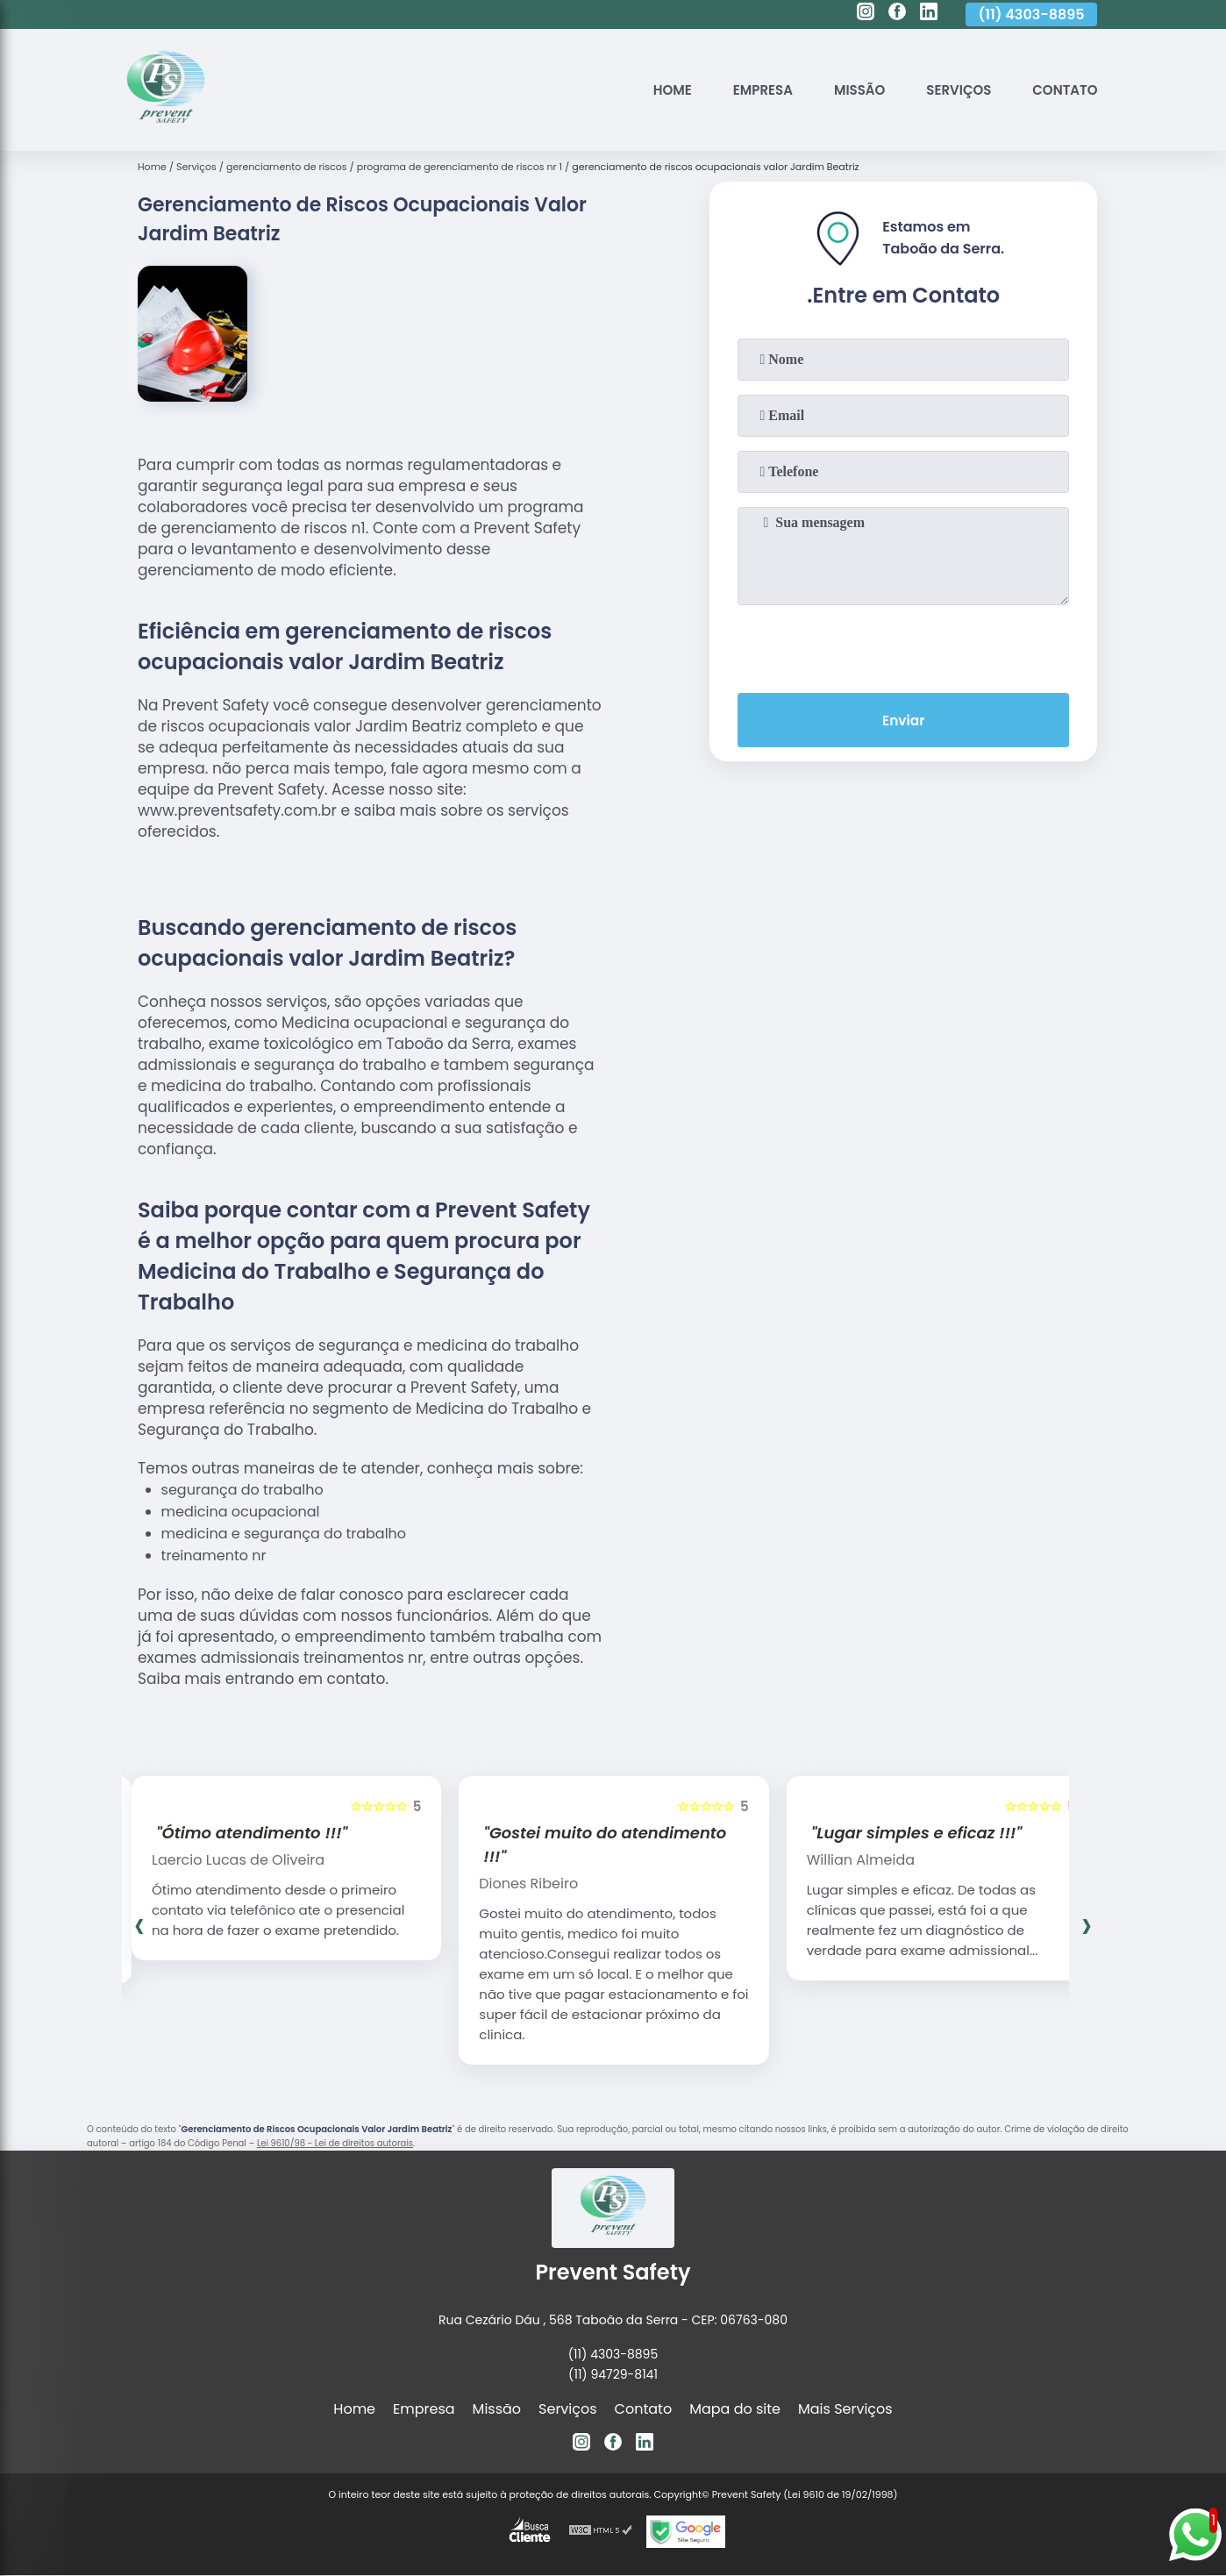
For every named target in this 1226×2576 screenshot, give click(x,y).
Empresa (746, 90)
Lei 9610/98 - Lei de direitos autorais (335, 2143)
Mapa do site (735, 2409)
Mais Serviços (845, 2409)
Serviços (951, 90)
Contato (1062, 90)
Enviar (903, 721)
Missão (847, 90)
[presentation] (903, 645)
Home (651, 90)
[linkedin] (928, 14)
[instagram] (865, 14)
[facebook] (897, 14)
